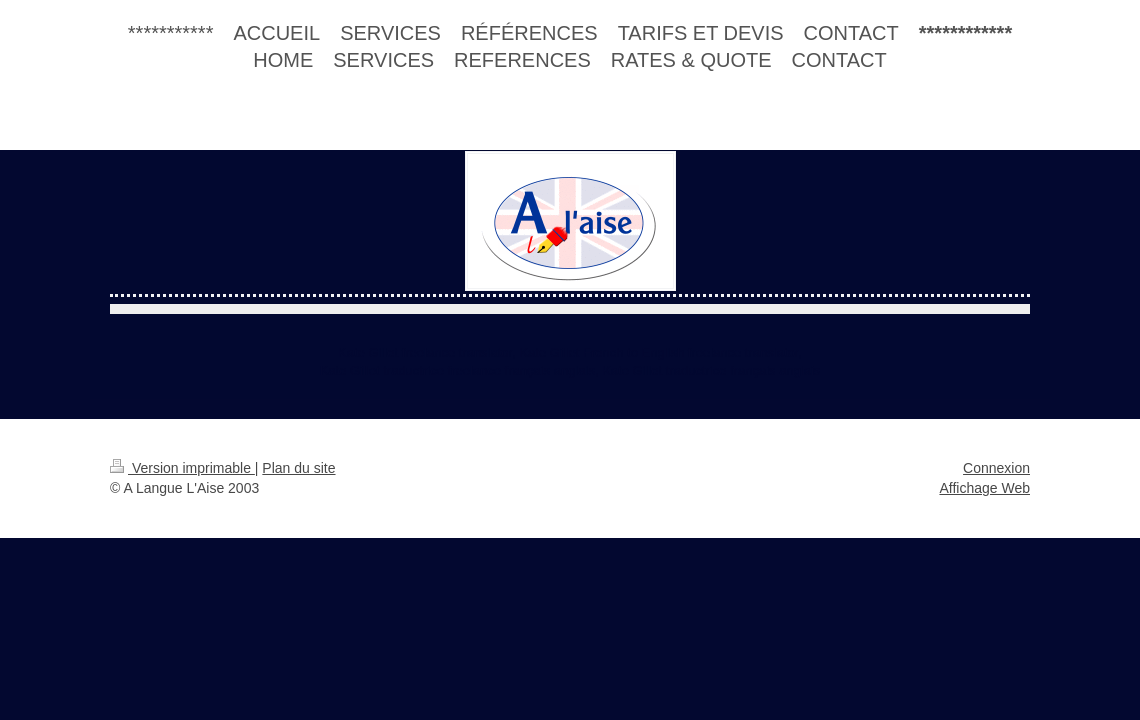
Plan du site (298, 468)
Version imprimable (182, 468)
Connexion (996, 468)
